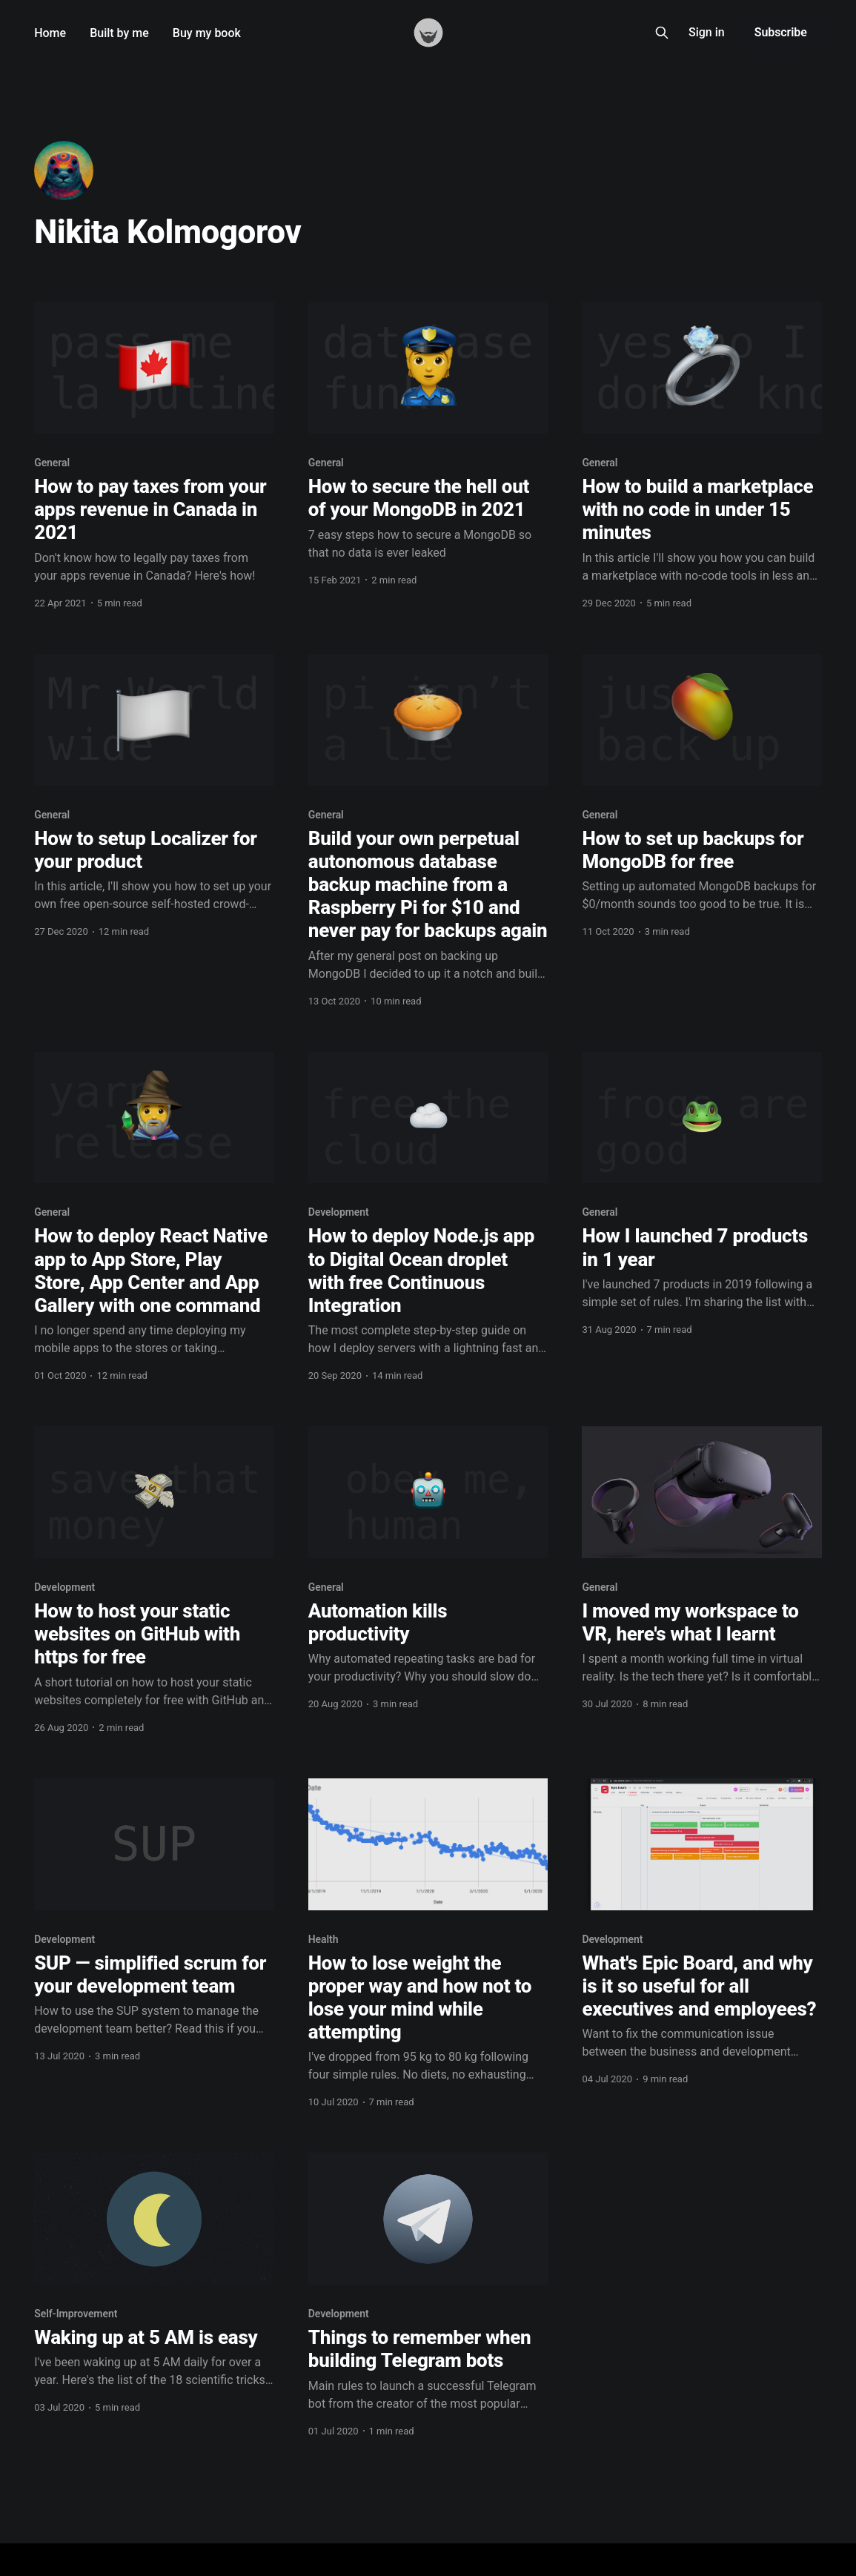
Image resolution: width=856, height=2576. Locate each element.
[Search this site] (662, 32)
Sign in (707, 32)
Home (50, 33)
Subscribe (780, 32)
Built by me (119, 33)
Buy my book (207, 33)
